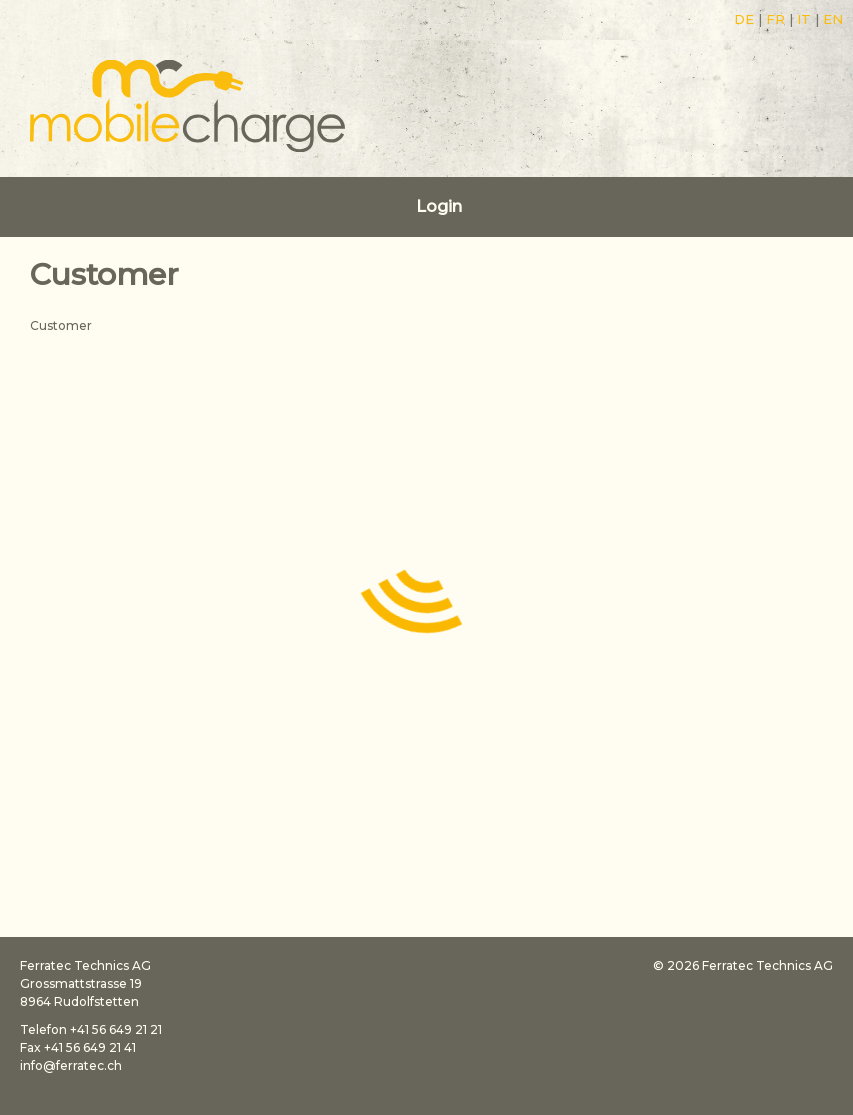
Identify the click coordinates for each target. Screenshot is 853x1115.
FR (775, 19)
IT (804, 19)
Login (439, 206)
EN (833, 19)
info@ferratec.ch (71, 1065)
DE (744, 19)
